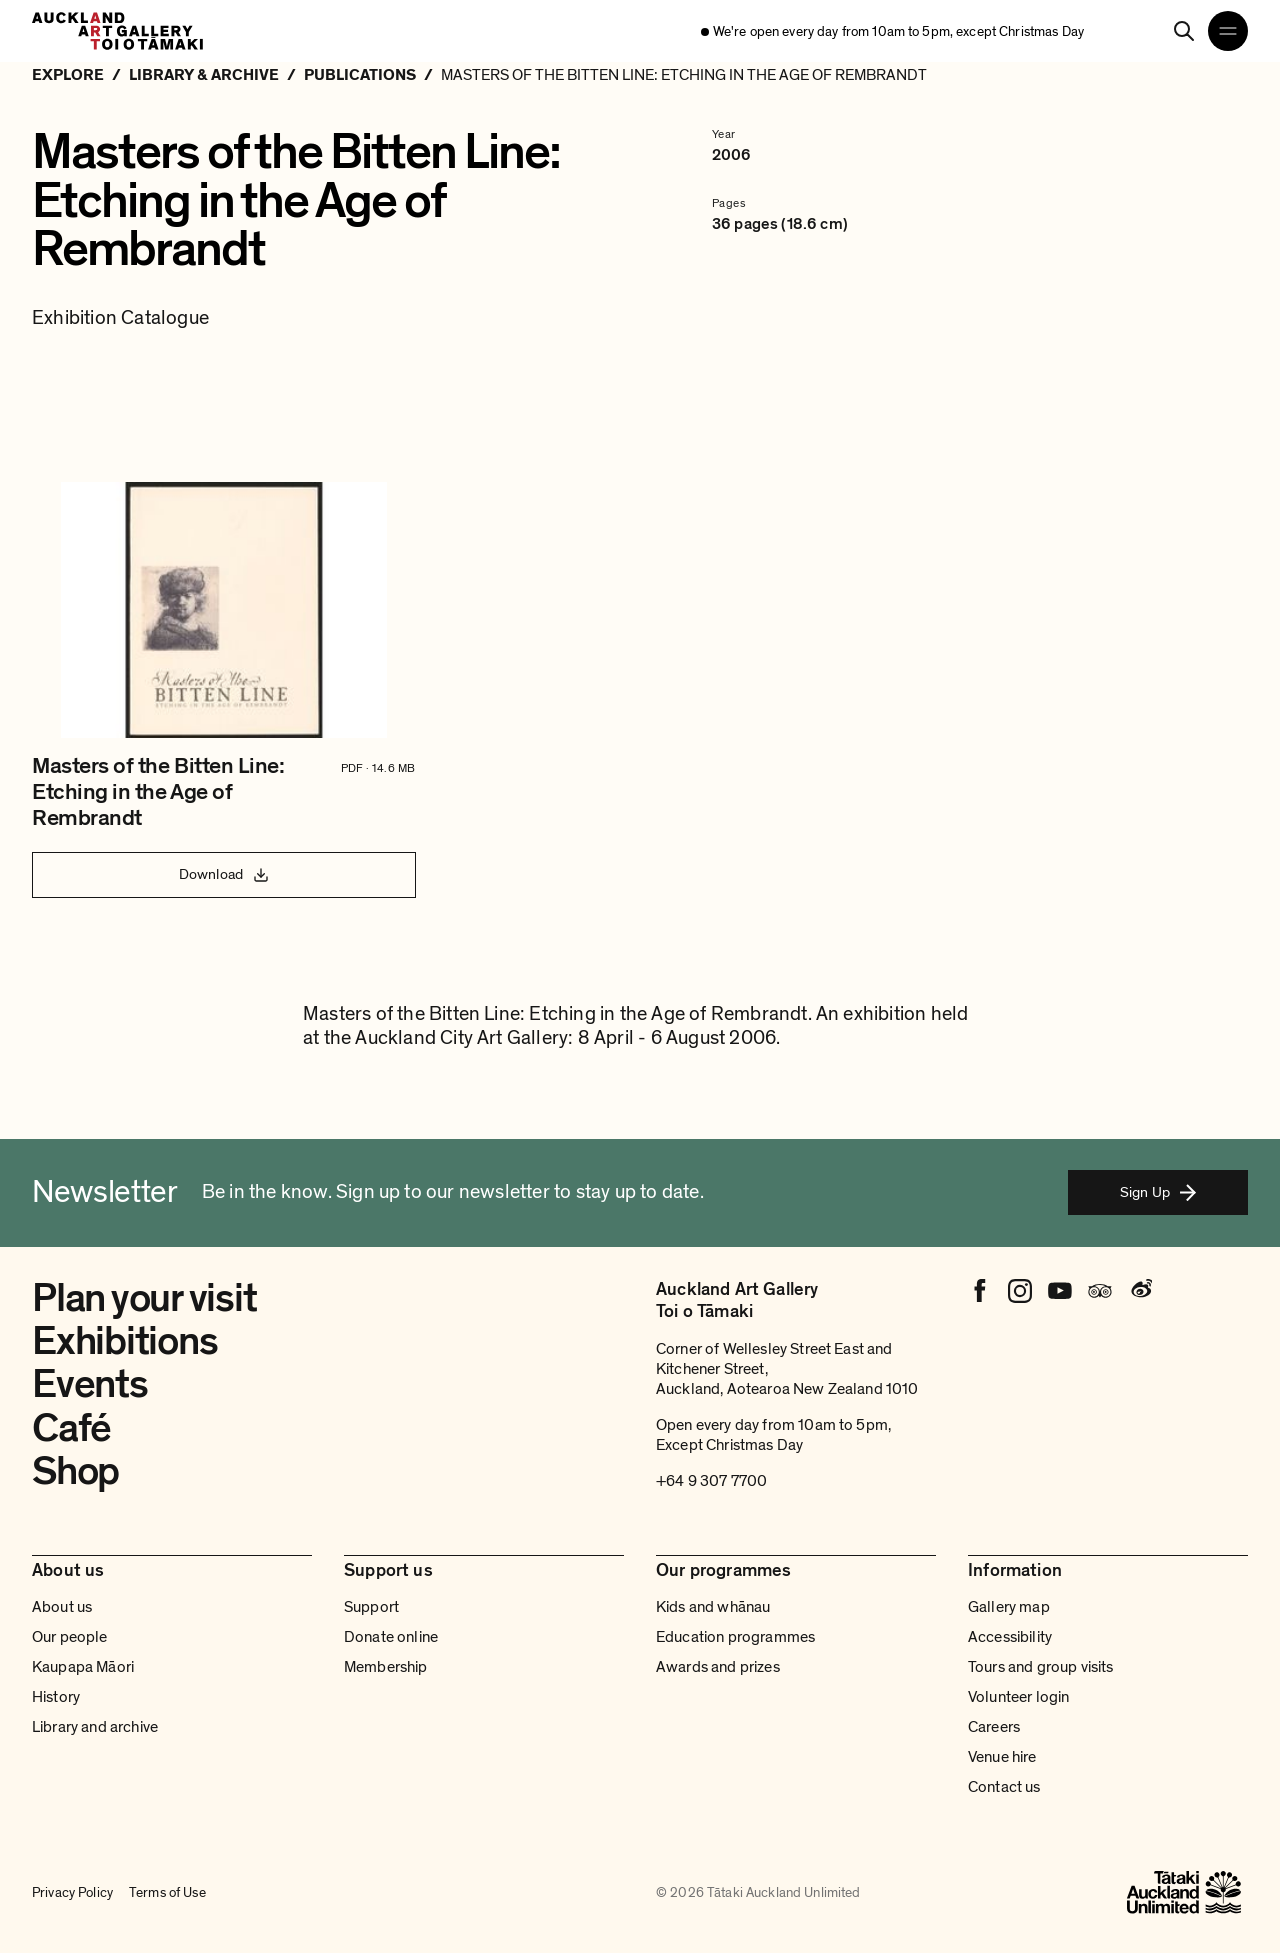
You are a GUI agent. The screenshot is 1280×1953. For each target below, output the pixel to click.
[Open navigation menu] (1228, 31)
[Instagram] (1020, 1291)
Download (224, 874)
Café (71, 1428)
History (56, 1697)
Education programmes (735, 1637)
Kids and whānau (713, 1607)
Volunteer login (1018, 1697)
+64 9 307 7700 (711, 1481)
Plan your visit (144, 1298)
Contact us (1004, 1787)
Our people (70, 1637)
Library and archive (95, 1727)
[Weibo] (1140, 1291)
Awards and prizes (718, 1667)
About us (62, 1607)
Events (90, 1384)
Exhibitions (124, 1341)
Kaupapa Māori (83, 1667)
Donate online (391, 1637)
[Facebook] (980, 1291)
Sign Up (1158, 1192)
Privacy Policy (72, 1893)
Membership (386, 1667)
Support (371, 1607)
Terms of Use (167, 1893)
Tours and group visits (1041, 1667)
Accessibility (1010, 1637)
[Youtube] (1060, 1291)
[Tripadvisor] (1100, 1291)
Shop (75, 1471)
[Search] (1184, 31)
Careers (994, 1727)
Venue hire (1002, 1757)
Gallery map (1009, 1607)
